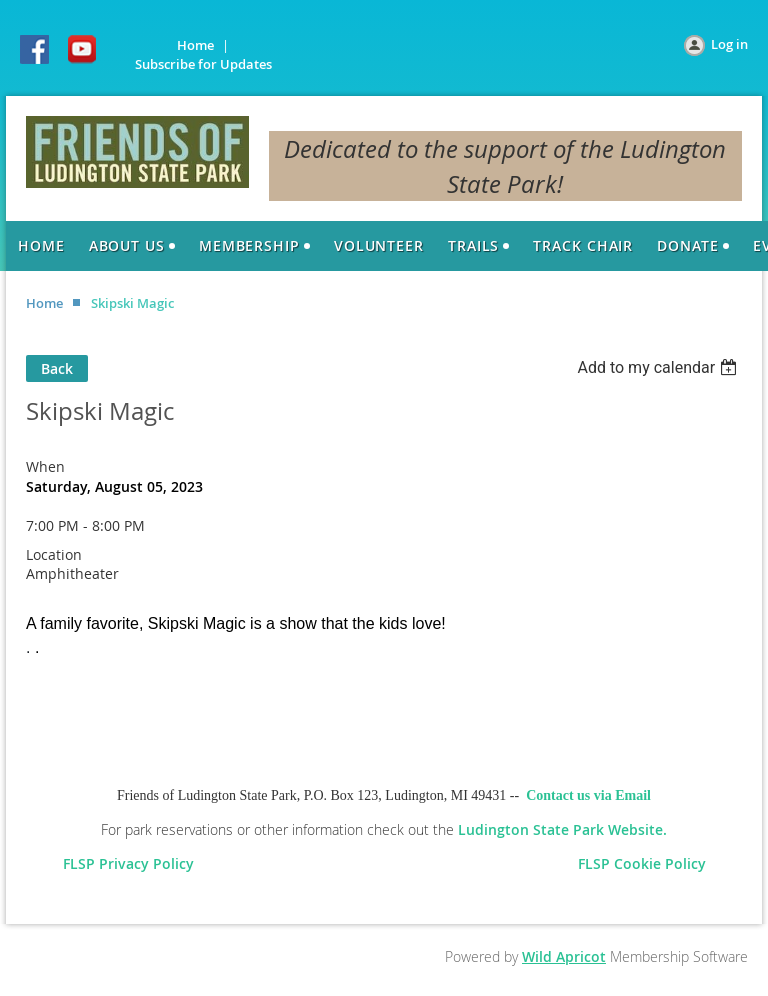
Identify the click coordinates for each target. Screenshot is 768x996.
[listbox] (659, 367)
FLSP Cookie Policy (642, 863)
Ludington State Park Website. (562, 829)
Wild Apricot (564, 956)
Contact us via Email (588, 795)
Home (195, 45)
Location (54, 554)
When (45, 466)
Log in (729, 44)
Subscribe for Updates (203, 64)
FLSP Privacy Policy (132, 863)
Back (57, 368)
